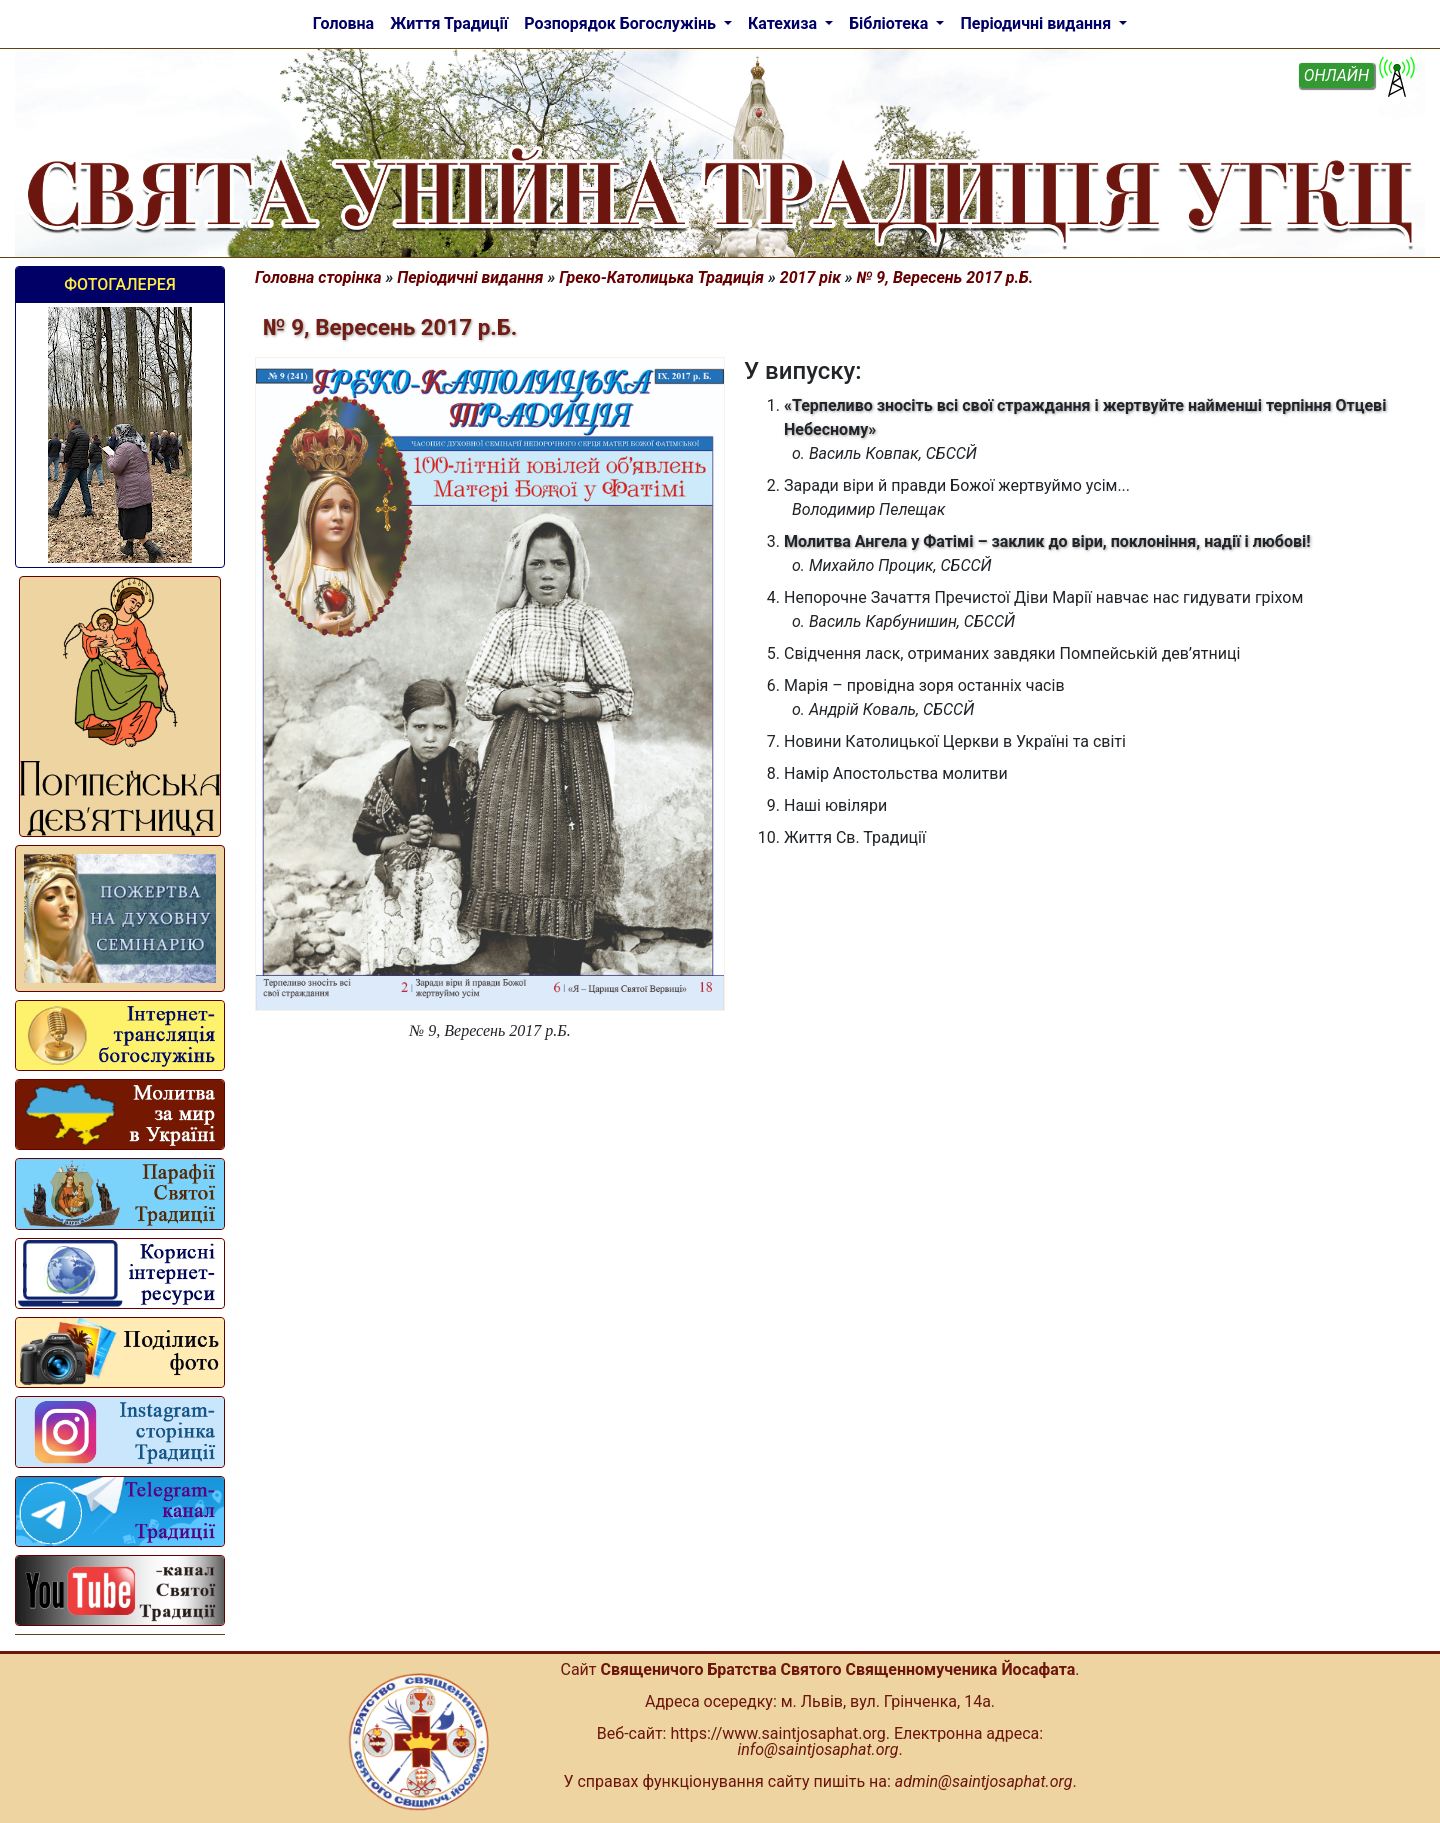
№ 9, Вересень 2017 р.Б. (945, 277)
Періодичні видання (470, 277)
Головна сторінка (318, 277)
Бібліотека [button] (890, 23)
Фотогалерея (119, 284)
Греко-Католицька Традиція (661, 277)
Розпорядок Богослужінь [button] (622, 23)
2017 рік (810, 277)
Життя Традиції (449, 23)
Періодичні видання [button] (1037, 23)
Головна (343, 23)
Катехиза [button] (784, 23)
